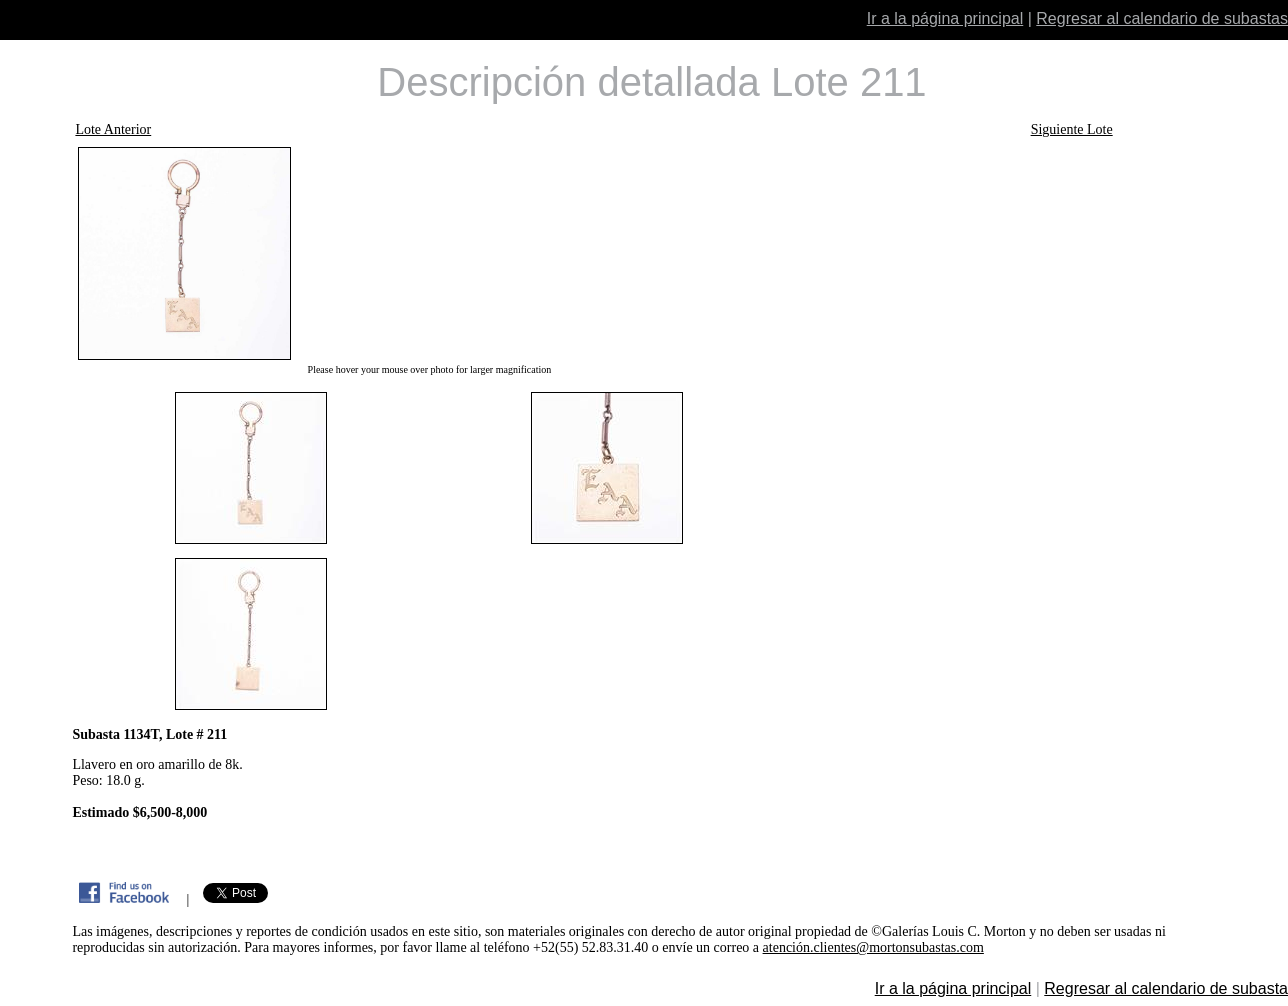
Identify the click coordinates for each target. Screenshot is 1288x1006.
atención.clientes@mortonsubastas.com (873, 947)
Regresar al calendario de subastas (1162, 18)
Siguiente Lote (1072, 129)
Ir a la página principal (945, 18)
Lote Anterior (113, 129)
